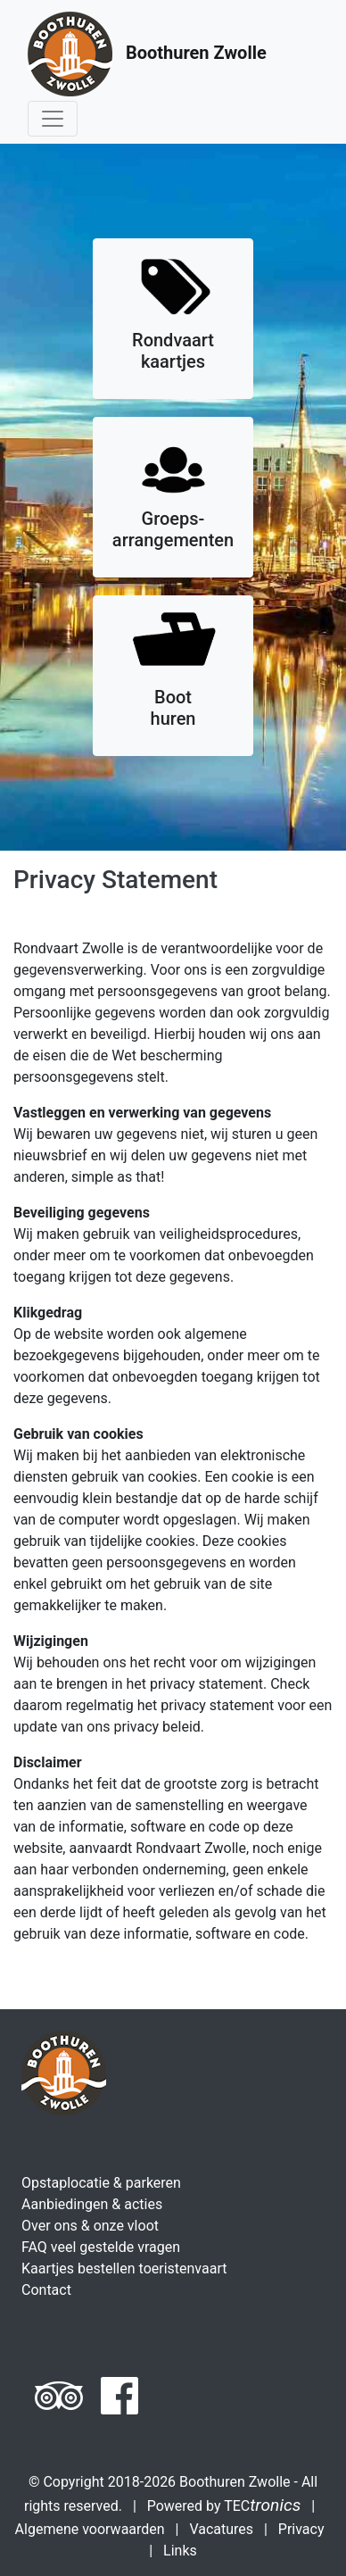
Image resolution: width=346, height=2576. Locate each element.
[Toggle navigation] (53, 119)
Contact (46, 2289)
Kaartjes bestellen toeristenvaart (124, 2268)
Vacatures (221, 2529)
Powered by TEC (224, 2505)
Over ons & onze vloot (90, 2225)
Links (180, 2550)
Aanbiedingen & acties (91, 2204)
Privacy (301, 2529)
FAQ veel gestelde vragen (100, 2247)
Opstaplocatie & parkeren (101, 2182)
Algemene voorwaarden (90, 2529)
